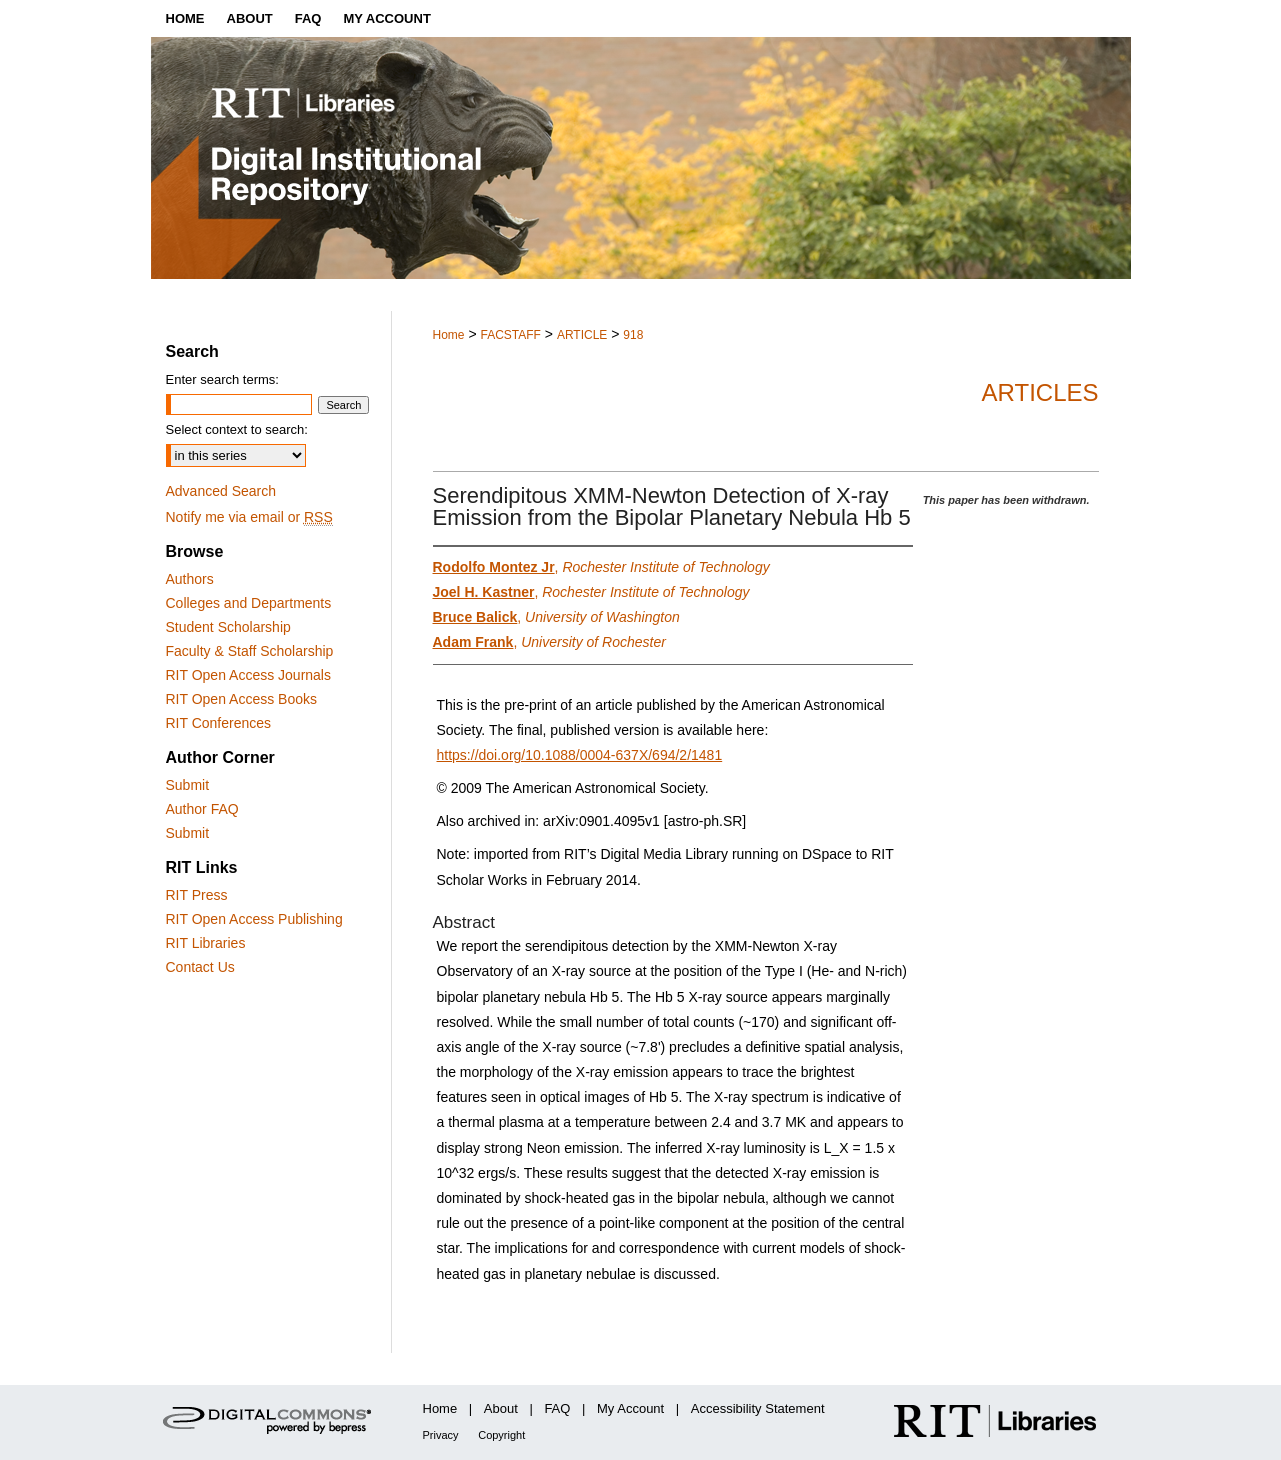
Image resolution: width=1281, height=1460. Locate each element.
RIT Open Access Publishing (254, 919)
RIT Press (197, 895)
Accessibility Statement (758, 1408)
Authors (190, 579)
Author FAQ (202, 809)
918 (633, 335)
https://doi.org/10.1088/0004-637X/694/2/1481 (580, 755)
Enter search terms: (222, 379)
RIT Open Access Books (241, 699)
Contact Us (200, 967)
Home (449, 335)
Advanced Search (221, 491)
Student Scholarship (228, 627)
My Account (630, 1408)
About (501, 1408)
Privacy (441, 1435)
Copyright (501, 1435)
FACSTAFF (510, 335)
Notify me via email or (249, 517)
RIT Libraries (206, 943)
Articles (1040, 392)
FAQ (557, 1408)
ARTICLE (582, 335)
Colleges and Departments (249, 603)
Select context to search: (237, 429)
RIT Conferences (219, 723)
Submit (188, 785)
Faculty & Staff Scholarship (250, 651)
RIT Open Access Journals (248, 675)
